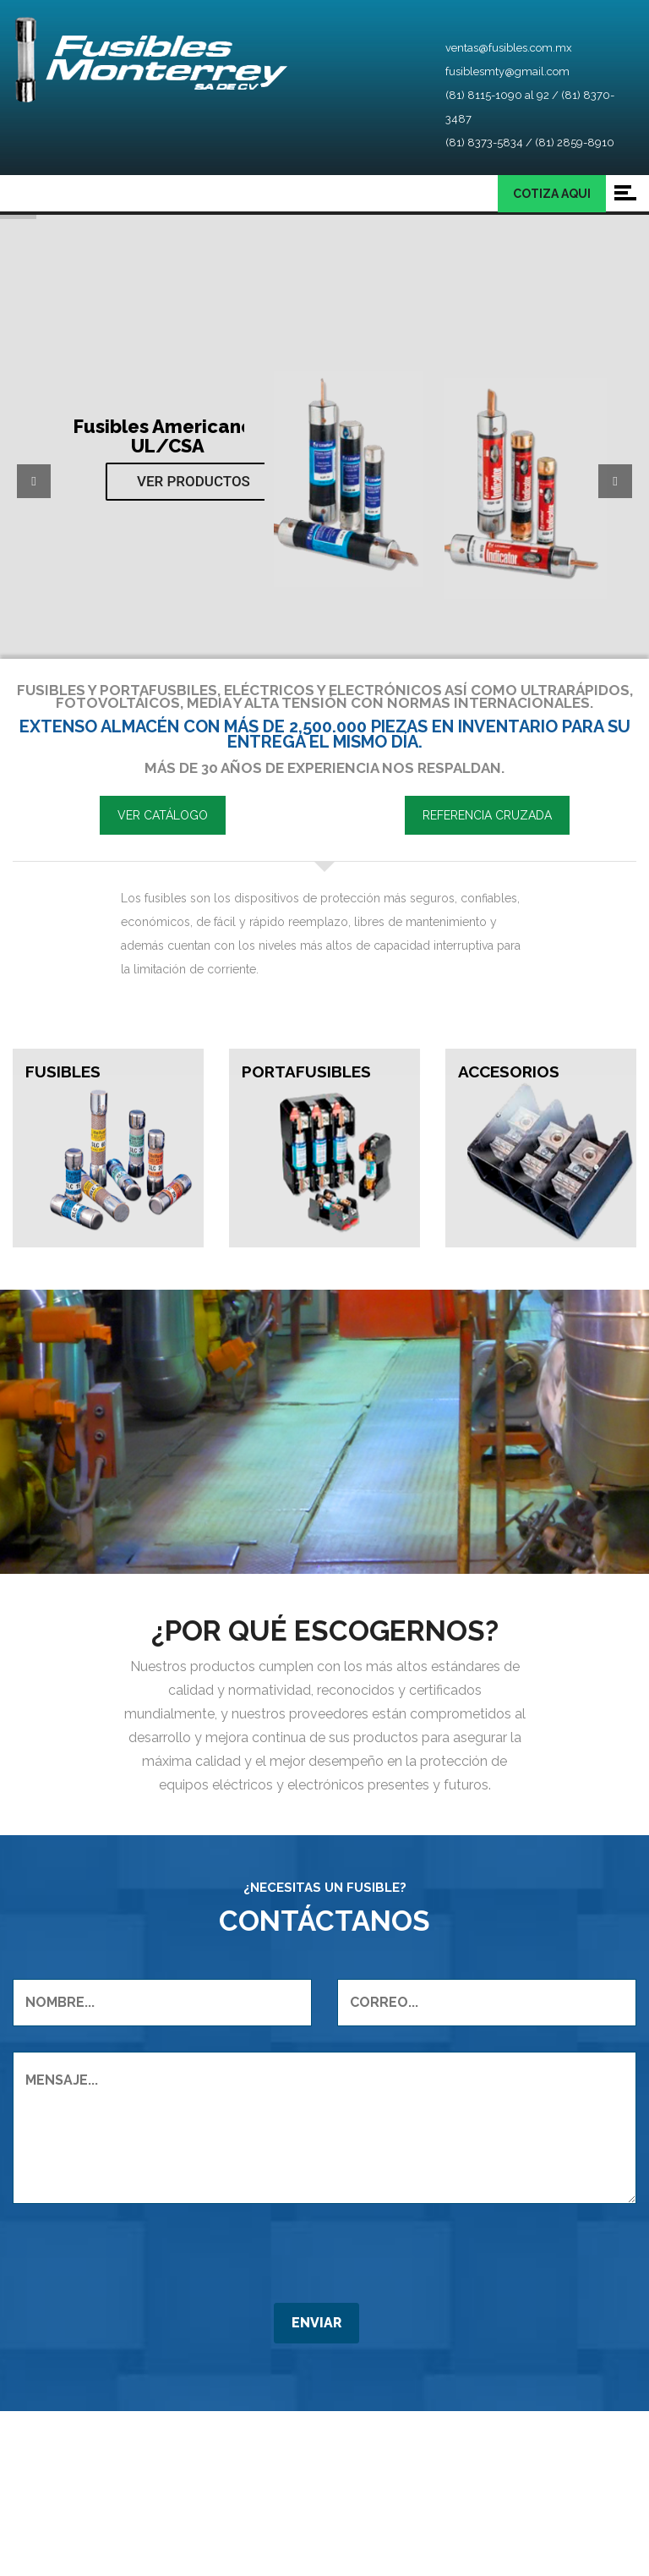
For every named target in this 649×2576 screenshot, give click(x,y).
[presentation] (141, 2431)
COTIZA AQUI (552, 193)
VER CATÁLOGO (162, 815)
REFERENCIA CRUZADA (487, 815)
